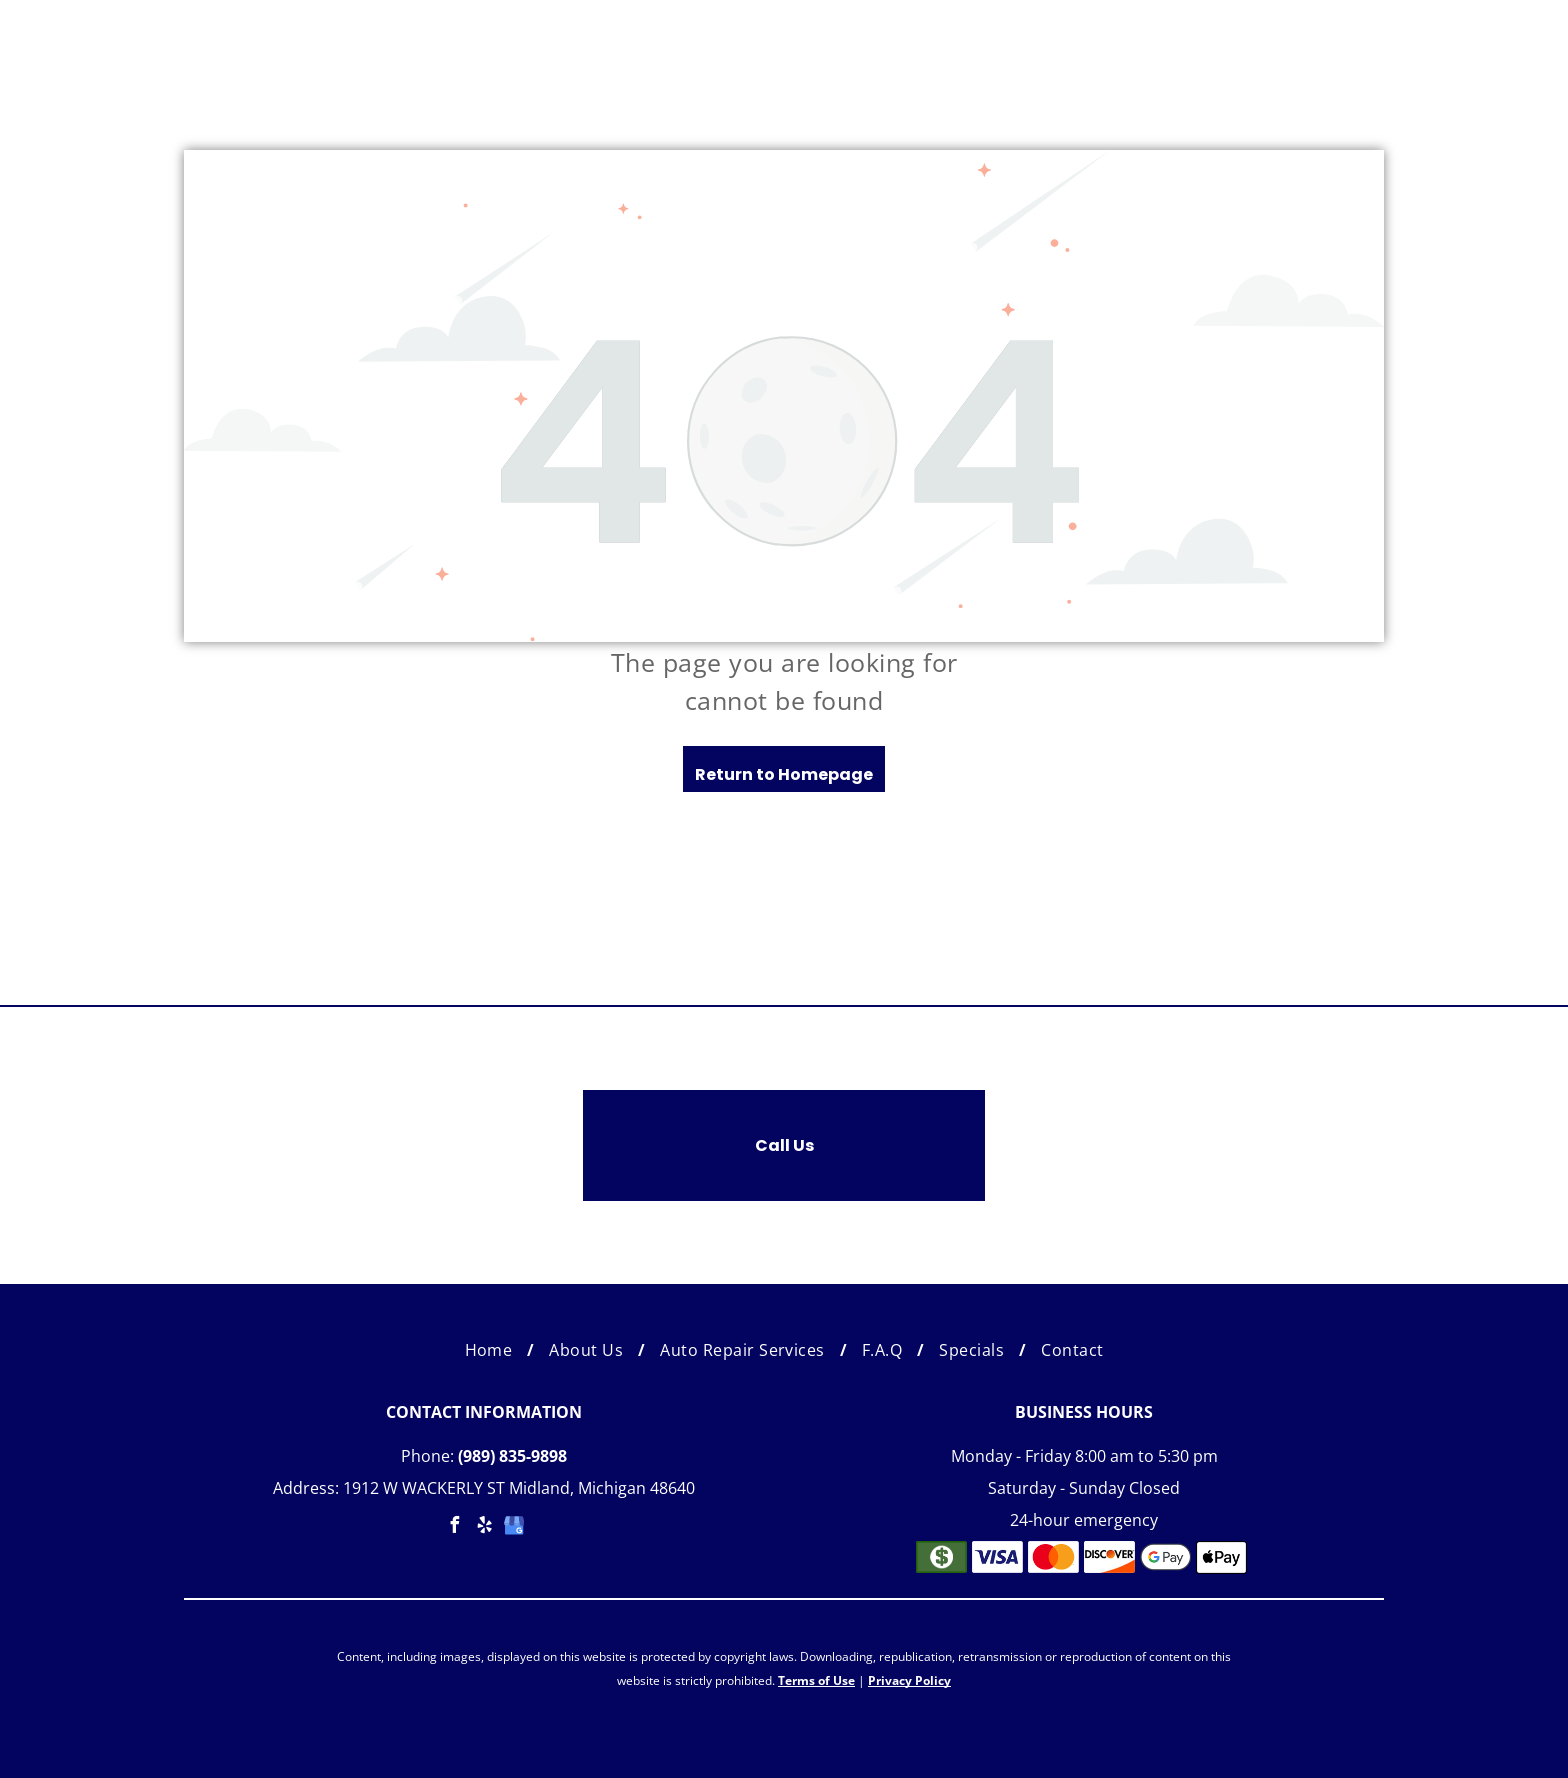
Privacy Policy (909, 1680)
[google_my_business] (514, 1527)
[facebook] (454, 1527)
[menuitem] (492, 1350)
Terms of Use (816, 1680)
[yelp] (484, 1527)
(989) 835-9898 (512, 1456)
